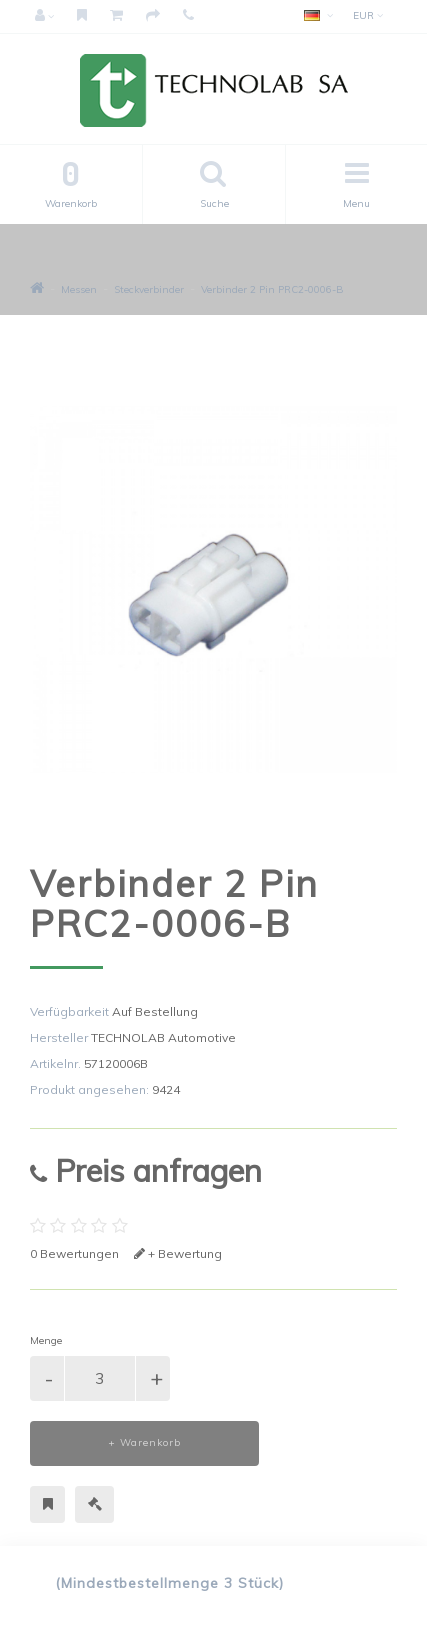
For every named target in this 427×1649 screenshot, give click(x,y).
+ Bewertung (178, 1253)
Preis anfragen (146, 1170)
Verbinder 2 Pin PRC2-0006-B (272, 289)
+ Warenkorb (144, 1442)
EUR (368, 15)
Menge (46, 1340)
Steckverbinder (149, 289)
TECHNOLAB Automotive (163, 1037)
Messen (79, 289)
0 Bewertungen (74, 1253)
